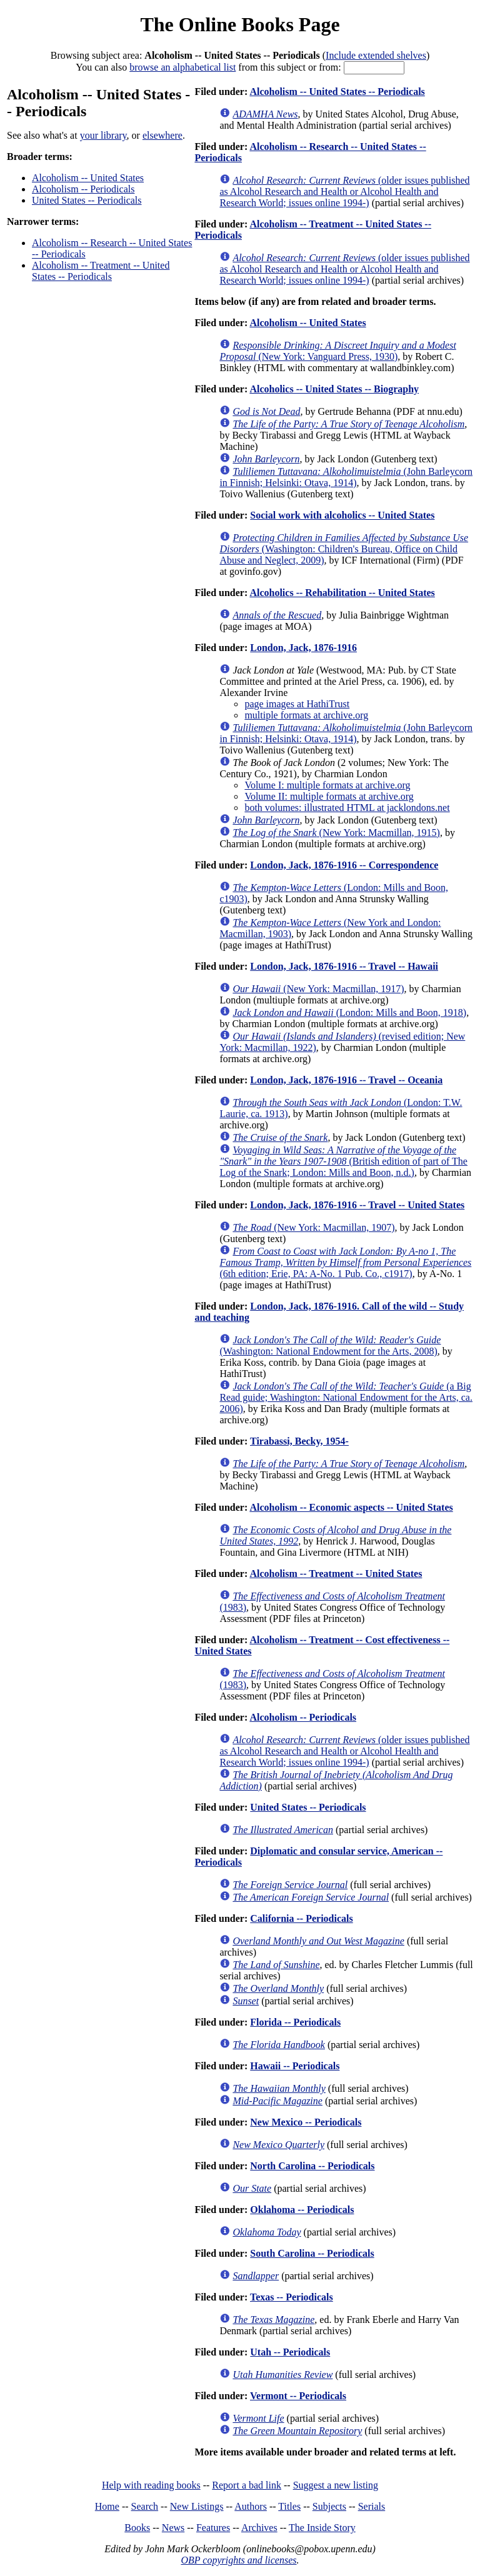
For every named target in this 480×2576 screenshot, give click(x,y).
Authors (250, 2506)
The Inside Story (322, 2527)
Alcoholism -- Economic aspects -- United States (350, 1507)
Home (107, 2506)
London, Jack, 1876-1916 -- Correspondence (344, 865)
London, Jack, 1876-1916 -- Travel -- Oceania (346, 1080)
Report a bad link (246, 2485)
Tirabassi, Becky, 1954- (299, 1441)
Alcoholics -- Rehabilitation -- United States (341, 592)
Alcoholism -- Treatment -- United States (335, 1573)
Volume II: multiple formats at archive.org (328, 796)
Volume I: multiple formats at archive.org (327, 785)
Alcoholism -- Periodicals (83, 189)
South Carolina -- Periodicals (312, 2253)
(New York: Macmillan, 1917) (318, 988)
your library (103, 135)
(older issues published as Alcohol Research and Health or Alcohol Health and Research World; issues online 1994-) (344, 191)
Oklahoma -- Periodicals (302, 2209)
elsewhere (162, 135)
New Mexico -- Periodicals (305, 2122)
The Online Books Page (239, 24)
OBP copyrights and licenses (238, 2560)
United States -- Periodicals (87, 200)
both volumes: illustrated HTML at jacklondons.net (346, 807)
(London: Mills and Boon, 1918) (349, 1012)
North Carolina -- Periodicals (312, 2166)
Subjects (329, 2506)
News (173, 2527)
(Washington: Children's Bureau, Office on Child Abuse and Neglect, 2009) (343, 548)
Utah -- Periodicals (290, 2352)
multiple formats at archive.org (306, 715)
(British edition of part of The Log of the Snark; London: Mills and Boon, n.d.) (343, 1161)
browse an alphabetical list (182, 67)
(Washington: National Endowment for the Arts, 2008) (330, 1345)
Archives (259, 2527)
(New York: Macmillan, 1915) (336, 832)
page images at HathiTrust (296, 704)
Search (145, 2506)
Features (213, 2527)
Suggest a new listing (335, 2485)
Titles (289, 2506)
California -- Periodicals (301, 1918)
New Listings (197, 2506)
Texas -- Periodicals (291, 2297)
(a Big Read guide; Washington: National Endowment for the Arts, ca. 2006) (345, 1397)
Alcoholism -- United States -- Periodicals (336, 91)
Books (137, 2527)
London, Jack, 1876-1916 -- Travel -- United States (357, 1205)
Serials (372, 2506)
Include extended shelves (376, 55)
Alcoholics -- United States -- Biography (334, 389)
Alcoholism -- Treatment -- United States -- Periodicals (100, 271)
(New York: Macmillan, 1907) (313, 1227)
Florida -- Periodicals (295, 2022)
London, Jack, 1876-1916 (303, 647)
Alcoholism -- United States (88, 177)
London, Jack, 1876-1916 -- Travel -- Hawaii (344, 966)
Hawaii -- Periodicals (294, 2066)
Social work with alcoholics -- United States (342, 515)
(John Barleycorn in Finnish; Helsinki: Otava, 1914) (345, 477)
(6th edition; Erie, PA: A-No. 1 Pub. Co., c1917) (345, 1262)
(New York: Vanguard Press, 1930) (337, 351)
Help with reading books (151, 2485)
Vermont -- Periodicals (298, 2395)
